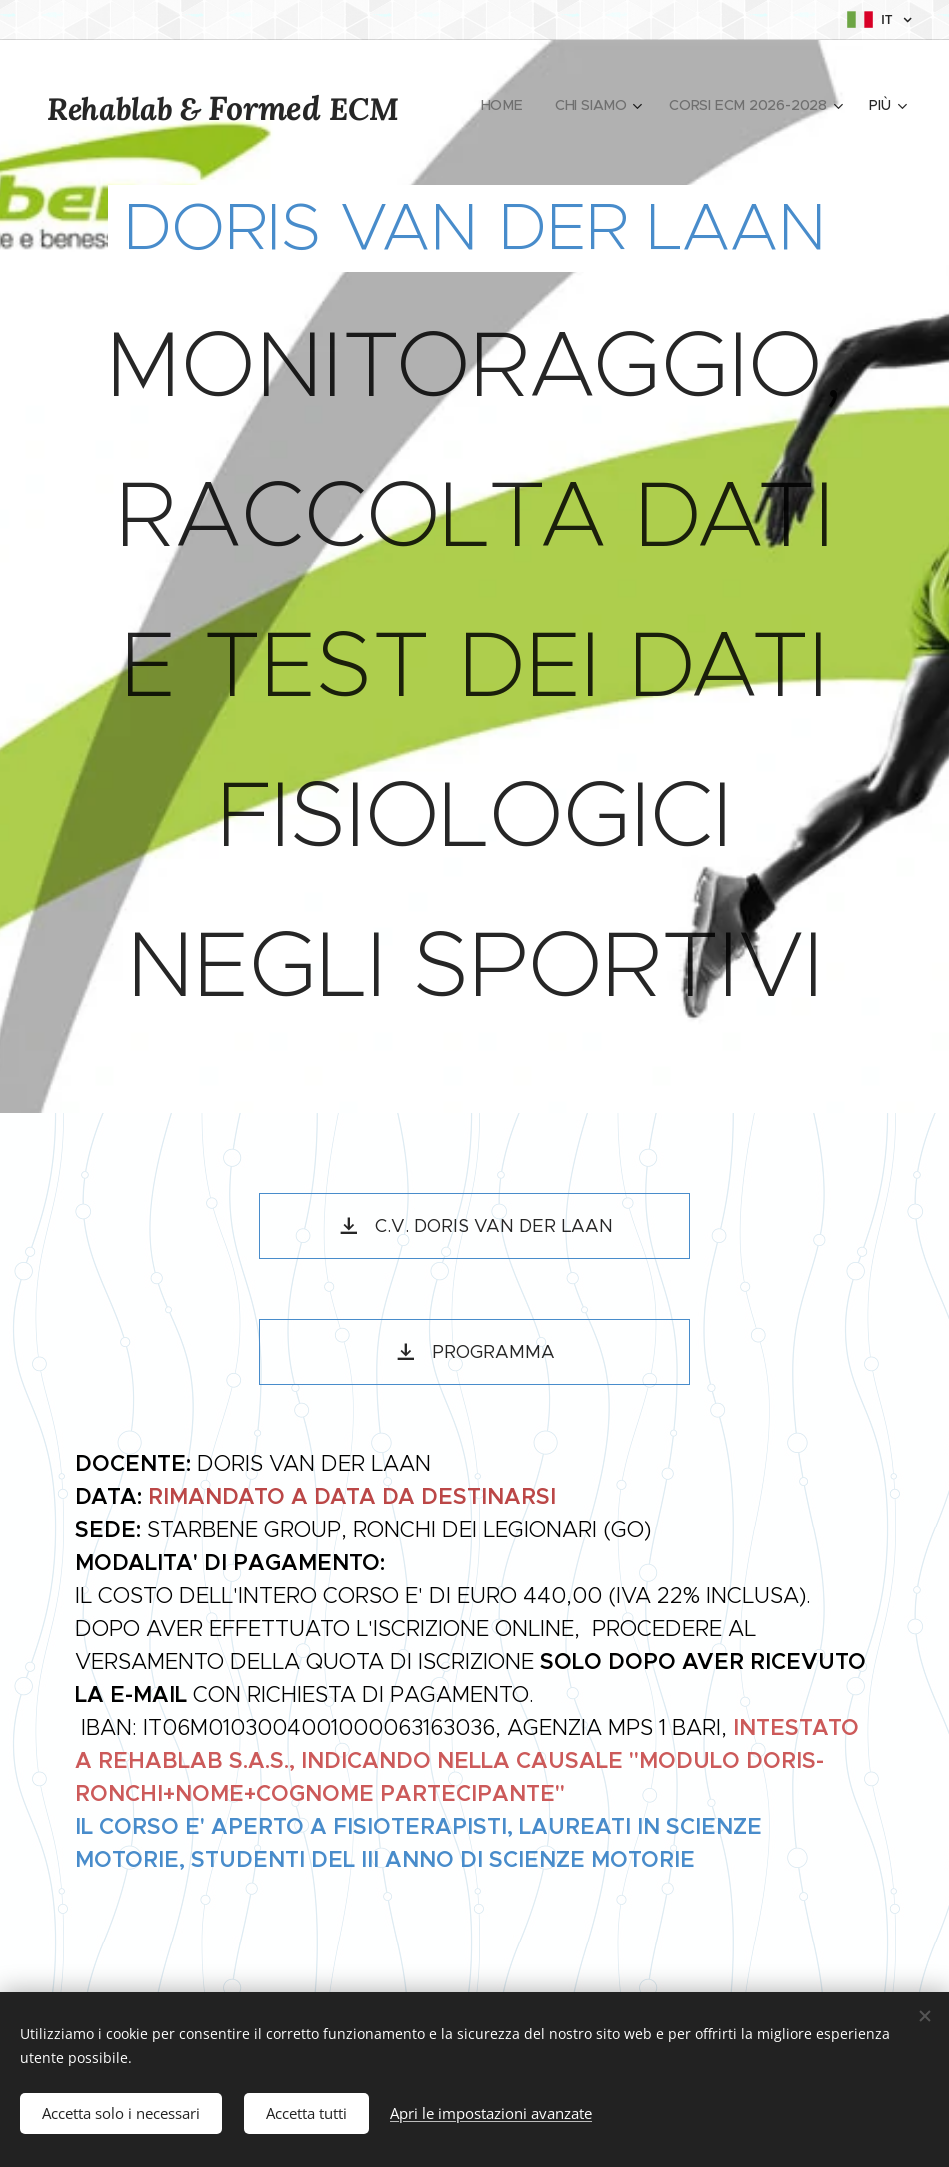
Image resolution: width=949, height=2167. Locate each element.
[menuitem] (505, 105)
